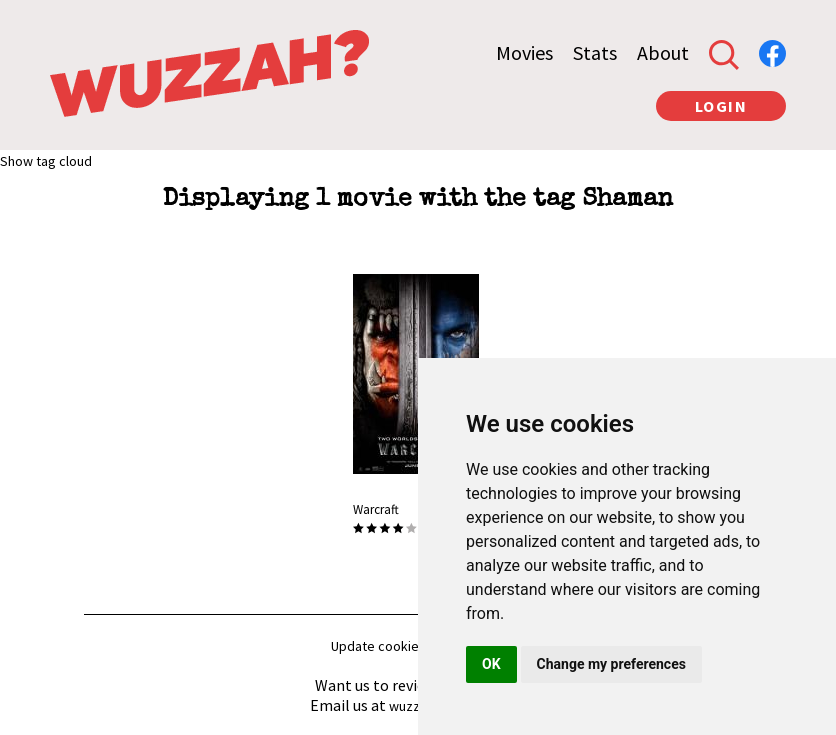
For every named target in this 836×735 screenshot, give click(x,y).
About (663, 52)
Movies (524, 52)
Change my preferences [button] (611, 664)
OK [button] (491, 664)
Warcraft (376, 509)
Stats (595, 52)
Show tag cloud (46, 161)
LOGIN (721, 106)
